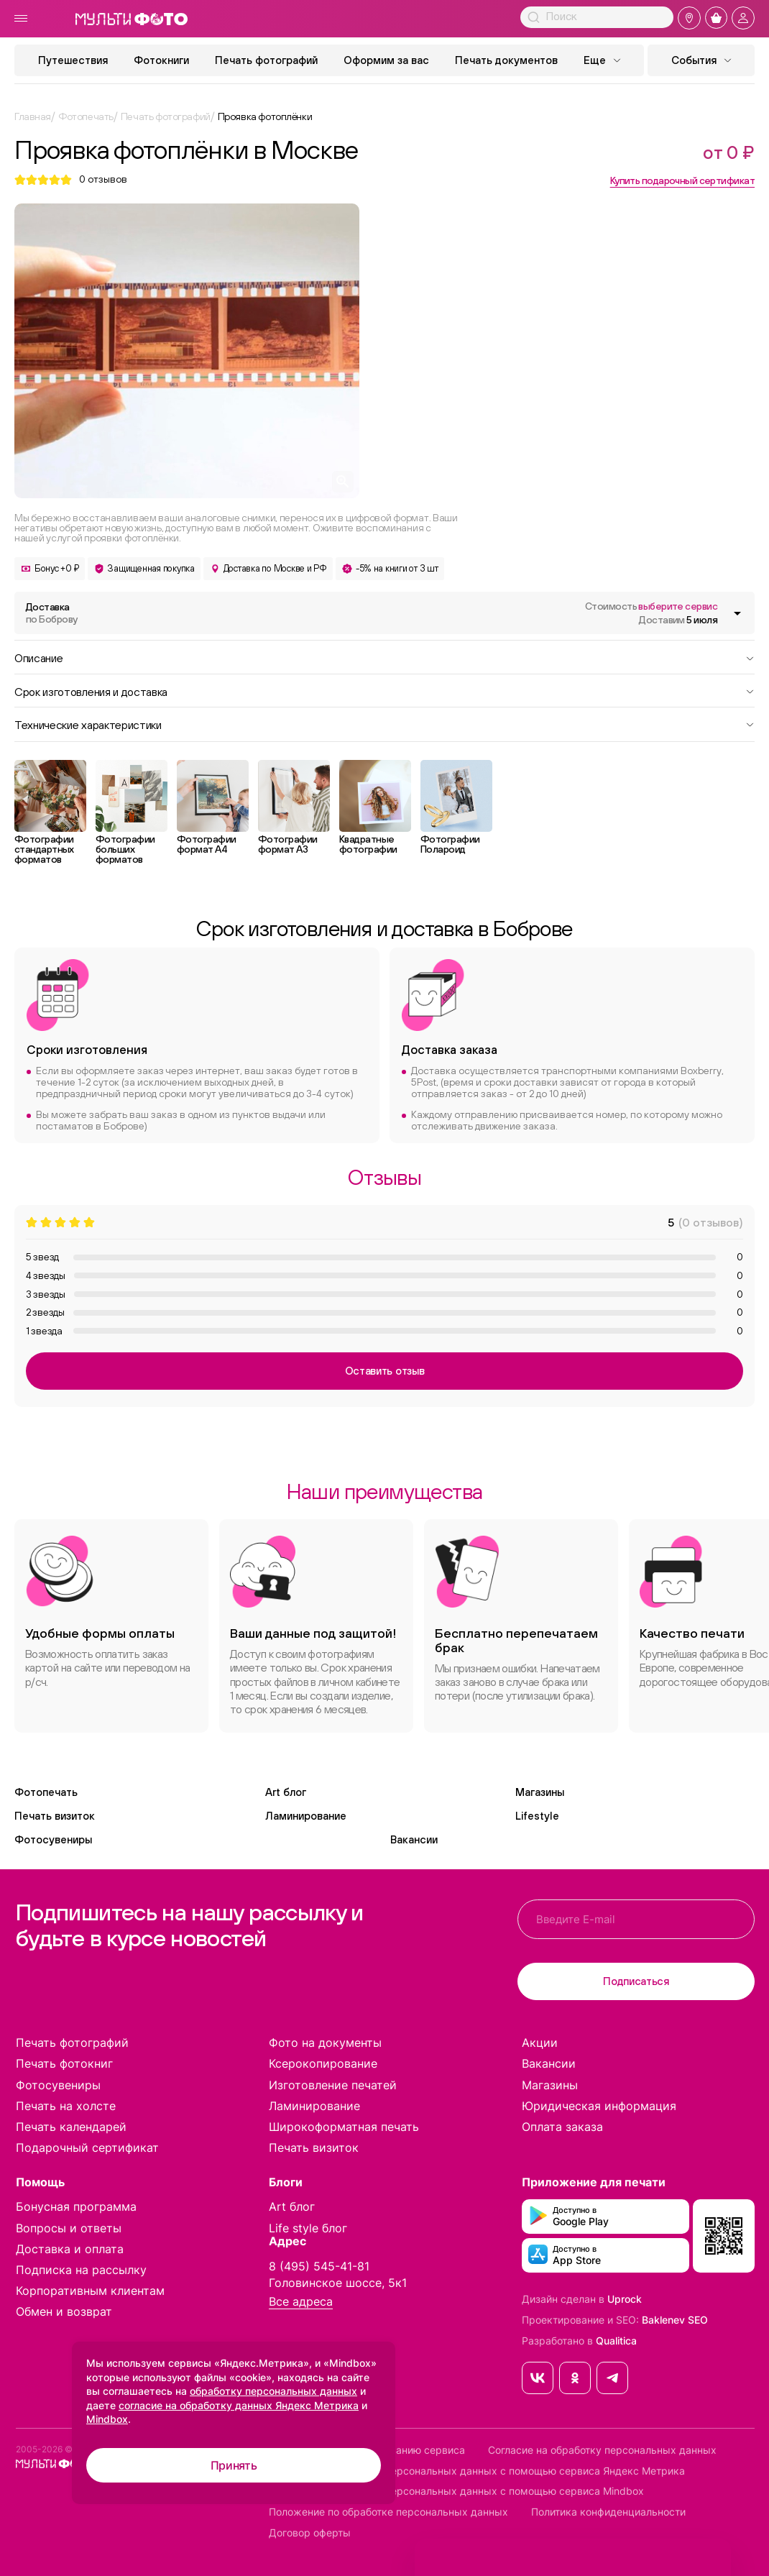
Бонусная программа (76, 2206)
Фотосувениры (53, 1839)
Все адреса (301, 2302)
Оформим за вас (386, 60)
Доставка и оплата (70, 2249)
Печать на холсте (66, 2106)
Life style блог (308, 2228)
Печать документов (506, 60)
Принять (234, 2465)
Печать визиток (54, 1816)
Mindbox (107, 2419)
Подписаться (636, 1981)
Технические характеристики (384, 724)
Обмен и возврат (64, 2311)
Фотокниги (161, 60)
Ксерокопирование (323, 2063)
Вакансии (414, 1839)
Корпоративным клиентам (90, 2290)
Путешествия (73, 60)
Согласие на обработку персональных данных (602, 2450)
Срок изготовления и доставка (384, 691)
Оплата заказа (562, 2126)
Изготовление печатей (333, 2085)
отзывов (103, 179)
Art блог (285, 1792)
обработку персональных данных (273, 2391)
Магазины (539, 1792)
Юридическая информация (599, 2106)
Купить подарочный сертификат (682, 180)
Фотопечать (46, 1792)
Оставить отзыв (385, 1371)
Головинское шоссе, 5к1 (338, 2282)
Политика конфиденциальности (608, 2512)
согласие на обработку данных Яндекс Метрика (239, 2405)
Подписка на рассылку (81, 2270)
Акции (540, 2042)
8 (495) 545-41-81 (319, 2266)
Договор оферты (310, 2533)
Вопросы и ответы (68, 2228)
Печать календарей (71, 2126)
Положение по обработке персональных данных (388, 2512)
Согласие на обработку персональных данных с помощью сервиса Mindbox (456, 2491)
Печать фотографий (266, 60)
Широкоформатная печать (344, 2126)
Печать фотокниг (64, 2063)
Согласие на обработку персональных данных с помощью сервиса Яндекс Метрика (477, 2471)
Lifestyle (537, 1816)
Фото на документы (325, 2042)
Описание (384, 657)
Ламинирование (305, 1816)
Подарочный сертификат (87, 2147)
